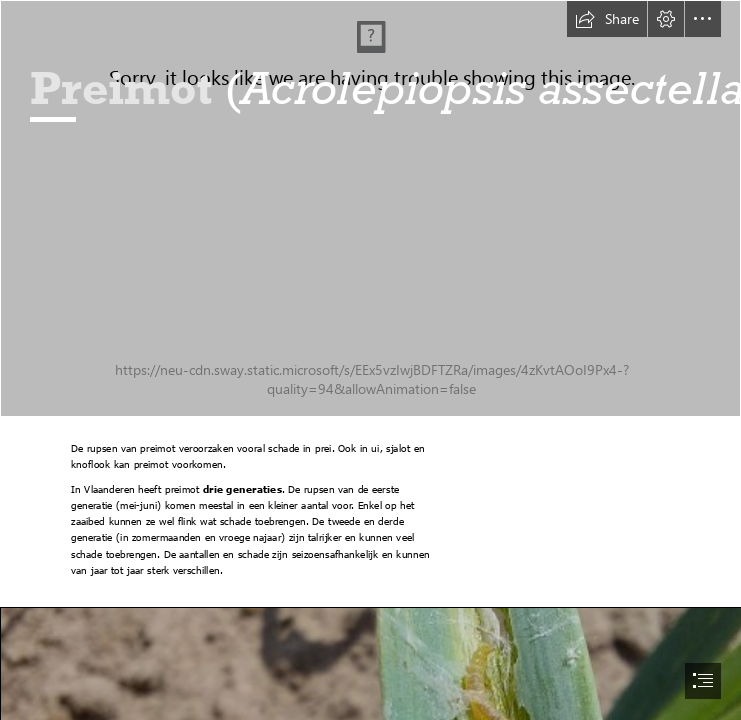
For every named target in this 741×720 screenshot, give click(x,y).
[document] (370, 360)
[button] (607, 19)
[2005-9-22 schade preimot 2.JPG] (370, 208)
